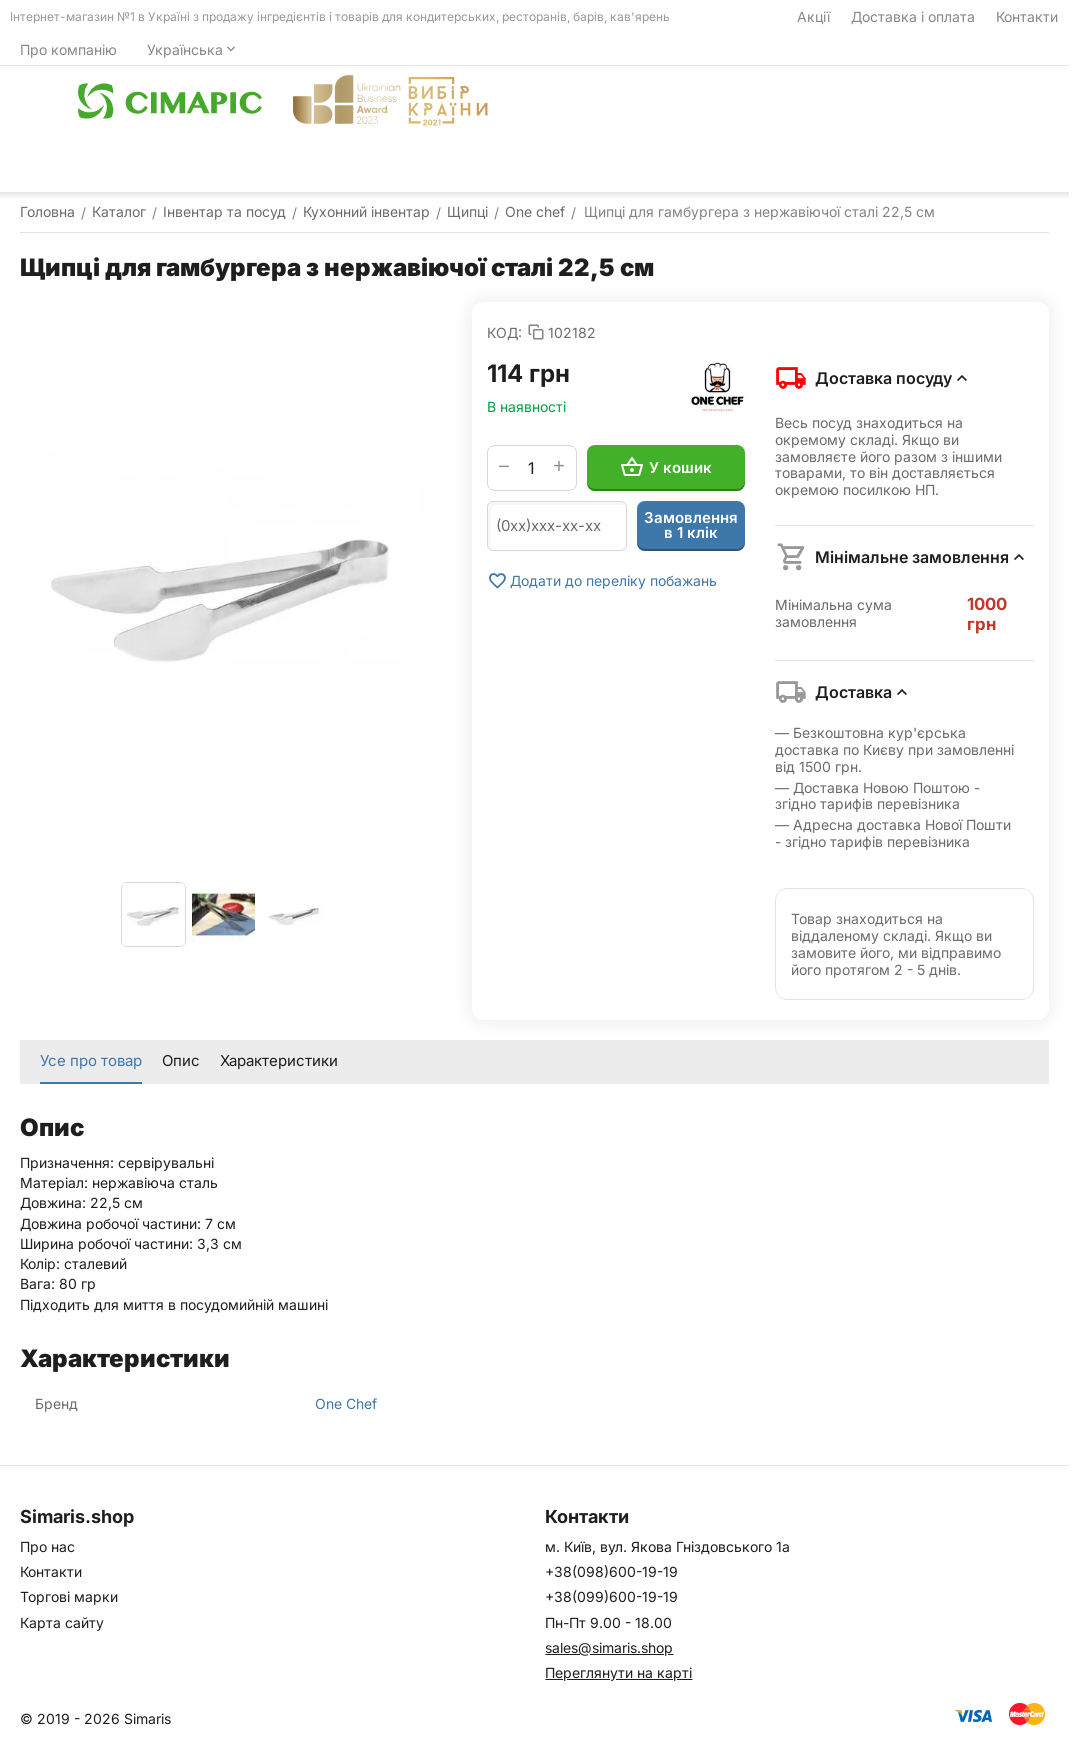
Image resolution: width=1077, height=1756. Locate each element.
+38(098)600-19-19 (611, 1571)
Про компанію (68, 49)
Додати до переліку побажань (602, 581)
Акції (813, 16)
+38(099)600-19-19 (611, 1596)
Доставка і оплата (913, 16)
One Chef (346, 1403)
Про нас (47, 1546)
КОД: (504, 332)
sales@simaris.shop (609, 1647)
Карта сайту (62, 1622)
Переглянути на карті (618, 1672)
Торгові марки (69, 1596)
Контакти (1027, 16)
